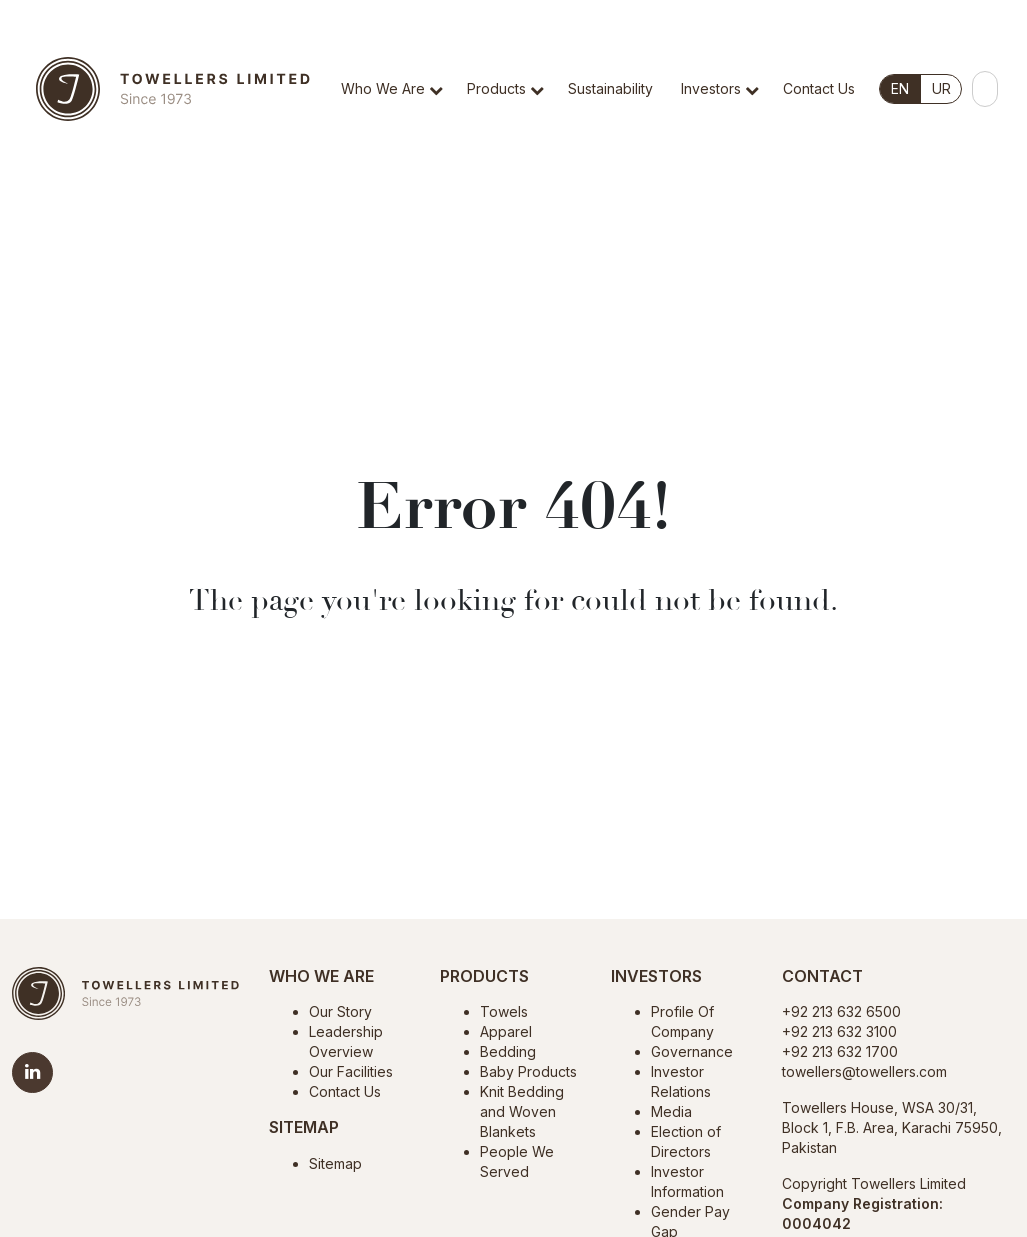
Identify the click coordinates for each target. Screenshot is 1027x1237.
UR (941, 88)
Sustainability (610, 88)
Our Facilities (351, 1071)
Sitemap (335, 1163)
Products (496, 88)
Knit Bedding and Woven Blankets (522, 1111)
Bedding (508, 1051)
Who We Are (383, 88)
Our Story (340, 1011)
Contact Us (819, 88)
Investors (711, 88)
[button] (440, 118)
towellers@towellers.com (864, 1071)
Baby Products (528, 1071)
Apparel (506, 1031)
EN (900, 88)
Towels (504, 1011)
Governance (692, 1051)
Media (671, 1111)
